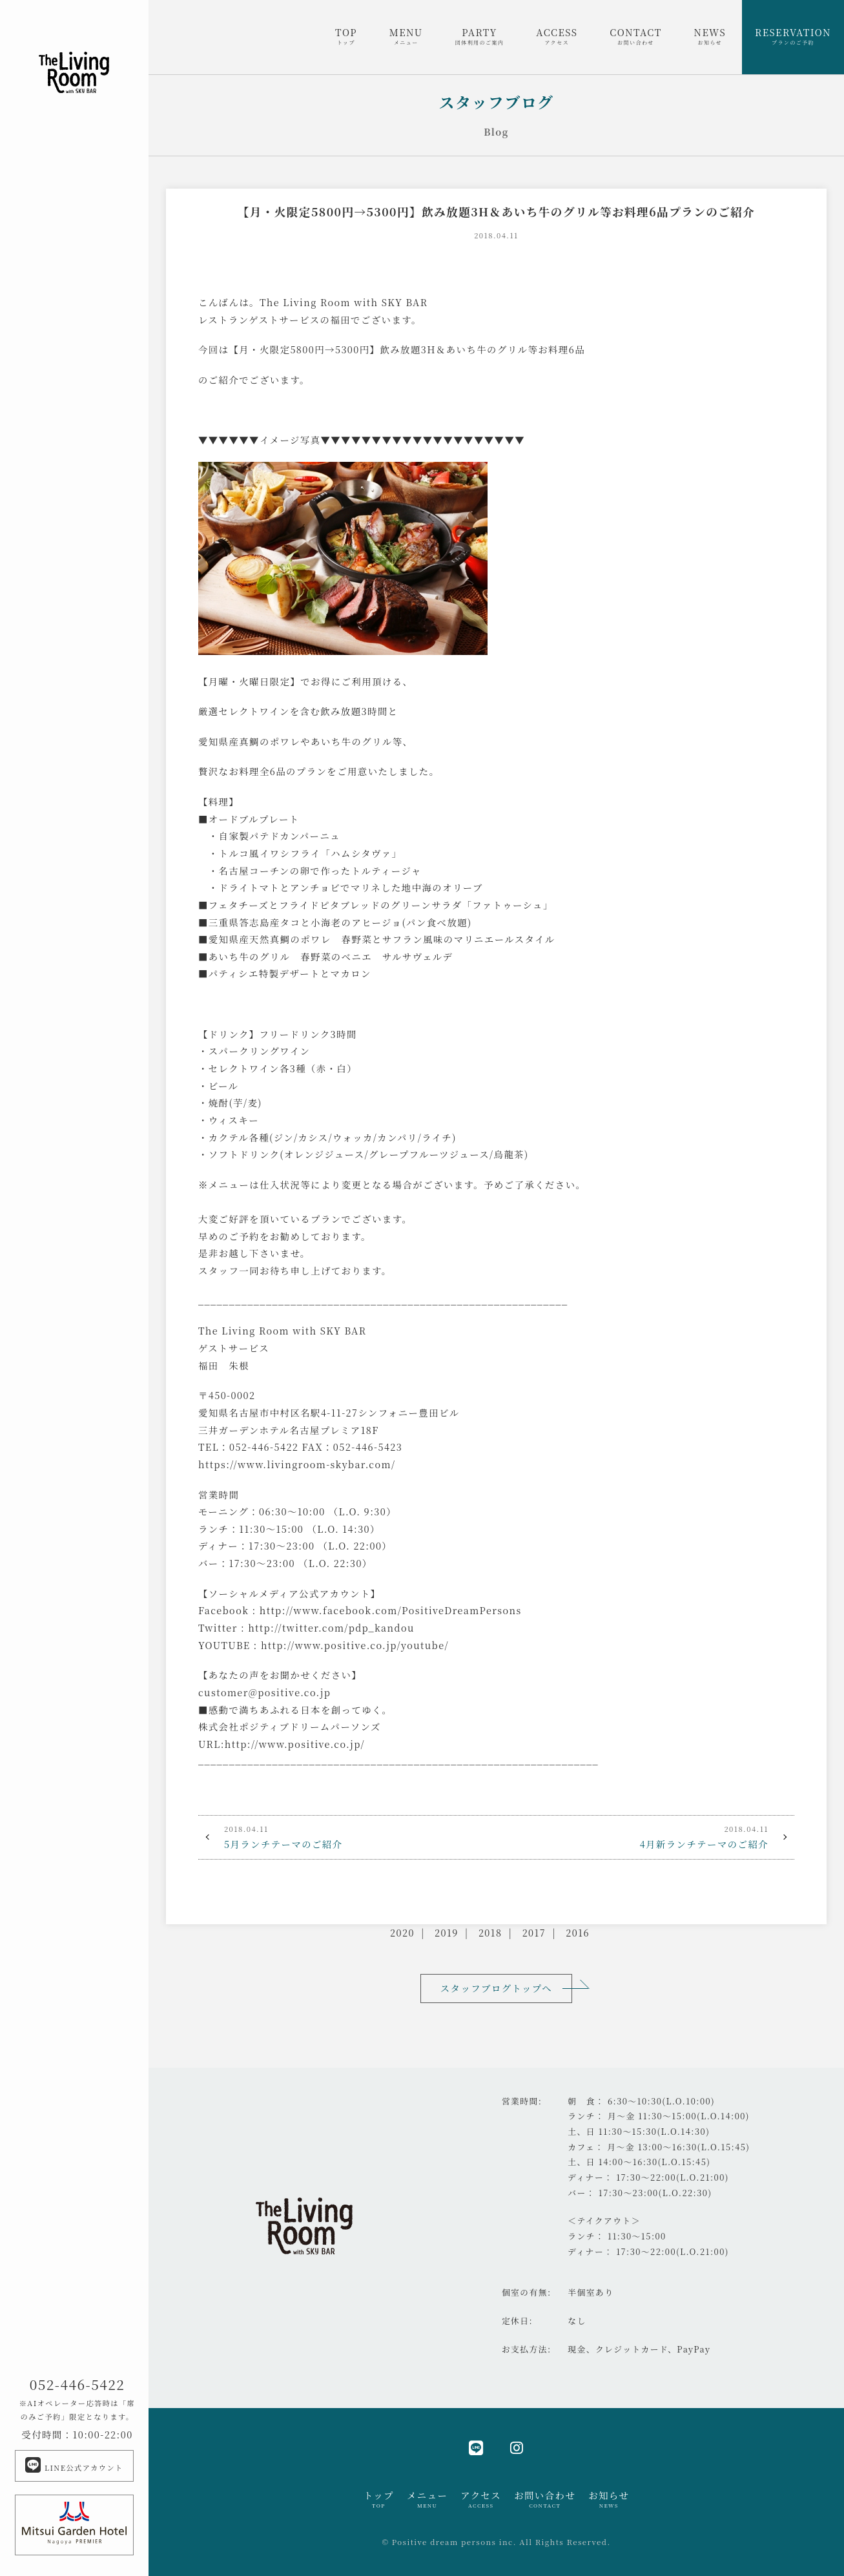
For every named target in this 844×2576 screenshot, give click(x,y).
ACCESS (556, 36)
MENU (406, 36)
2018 (490, 1932)
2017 (534, 1932)
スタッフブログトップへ (496, 1988)
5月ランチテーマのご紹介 (347, 1836)
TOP (346, 36)
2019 (446, 1932)
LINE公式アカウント (74, 2465)
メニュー (427, 2499)
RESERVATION (793, 36)
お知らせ (608, 2499)
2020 (402, 1932)
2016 (578, 1932)
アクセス (480, 2499)
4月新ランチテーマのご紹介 (645, 1836)
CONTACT (635, 36)
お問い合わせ (544, 2499)
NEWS (710, 36)
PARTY (479, 36)
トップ (379, 2499)
